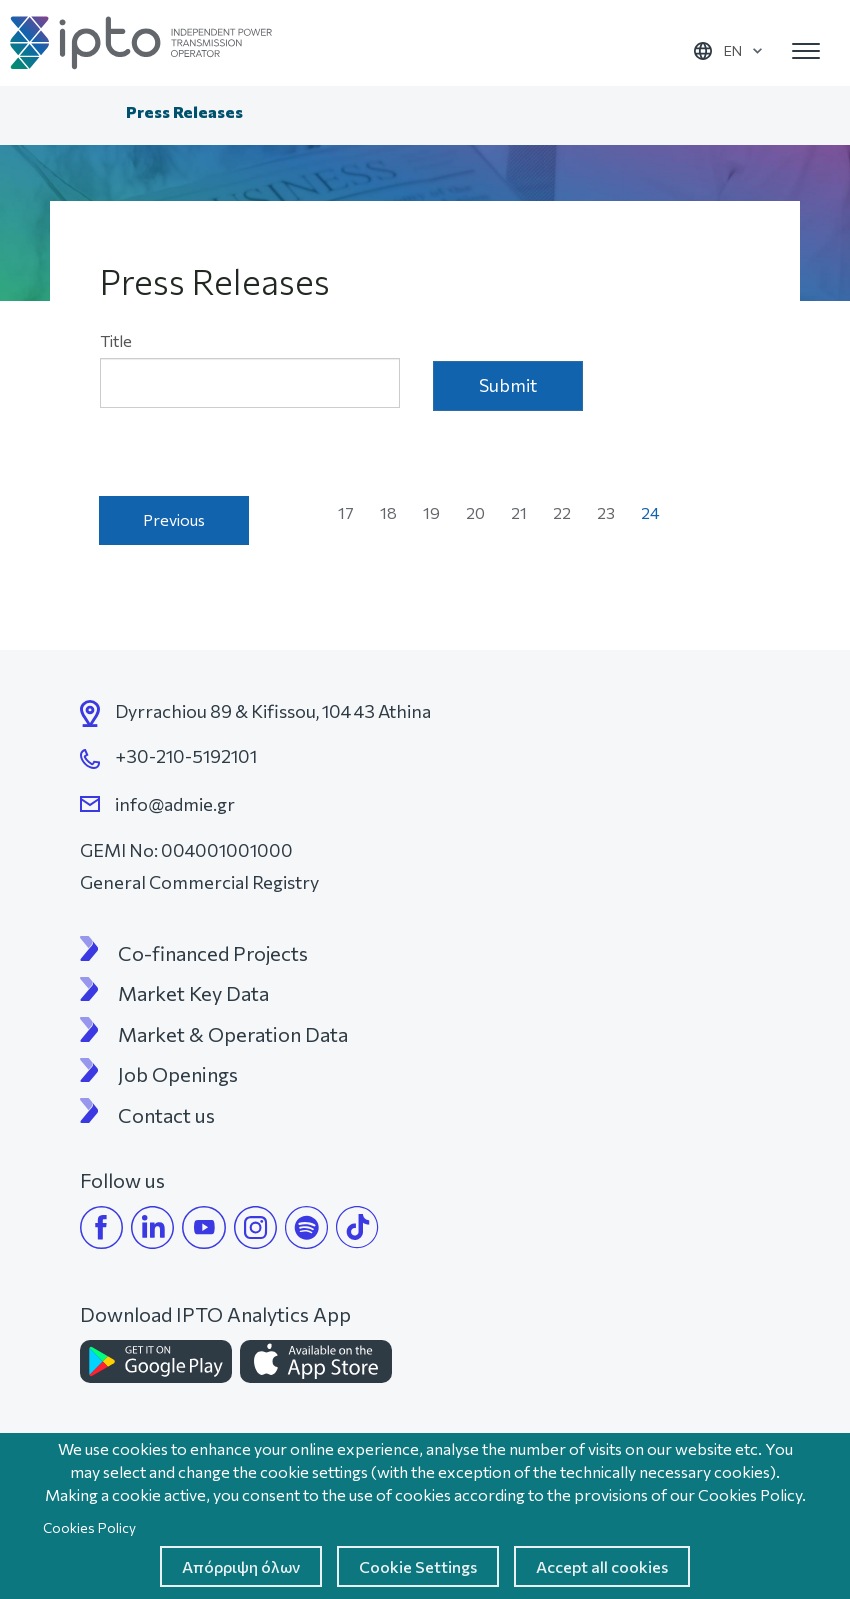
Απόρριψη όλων (241, 1566)
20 (481, 512)
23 (612, 512)
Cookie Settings (418, 1566)
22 (568, 512)
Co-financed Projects (213, 953)
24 (656, 516)
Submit (508, 385)
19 (437, 512)
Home (94, 114)
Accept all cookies (602, 1566)
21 (525, 512)
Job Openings (178, 1074)
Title (116, 340)
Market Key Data (193, 993)
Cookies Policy (89, 1527)
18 (394, 512)
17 (352, 512)
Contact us (166, 1115)
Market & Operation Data (233, 1034)
